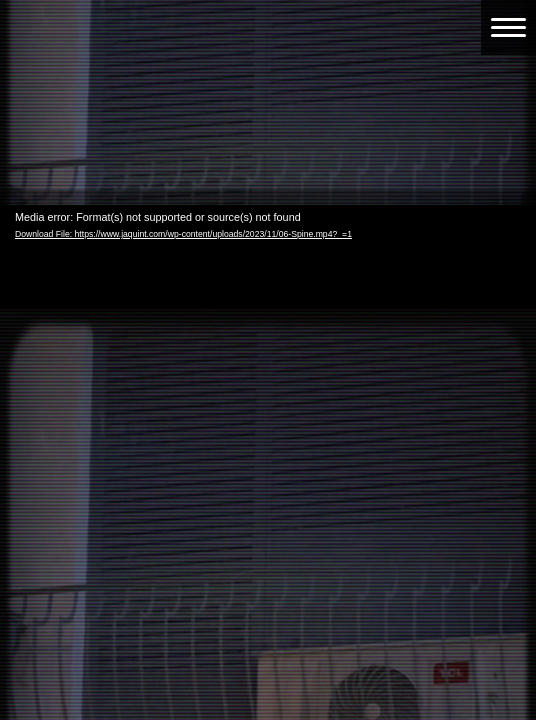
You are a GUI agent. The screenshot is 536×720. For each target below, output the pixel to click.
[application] (268, 356)
